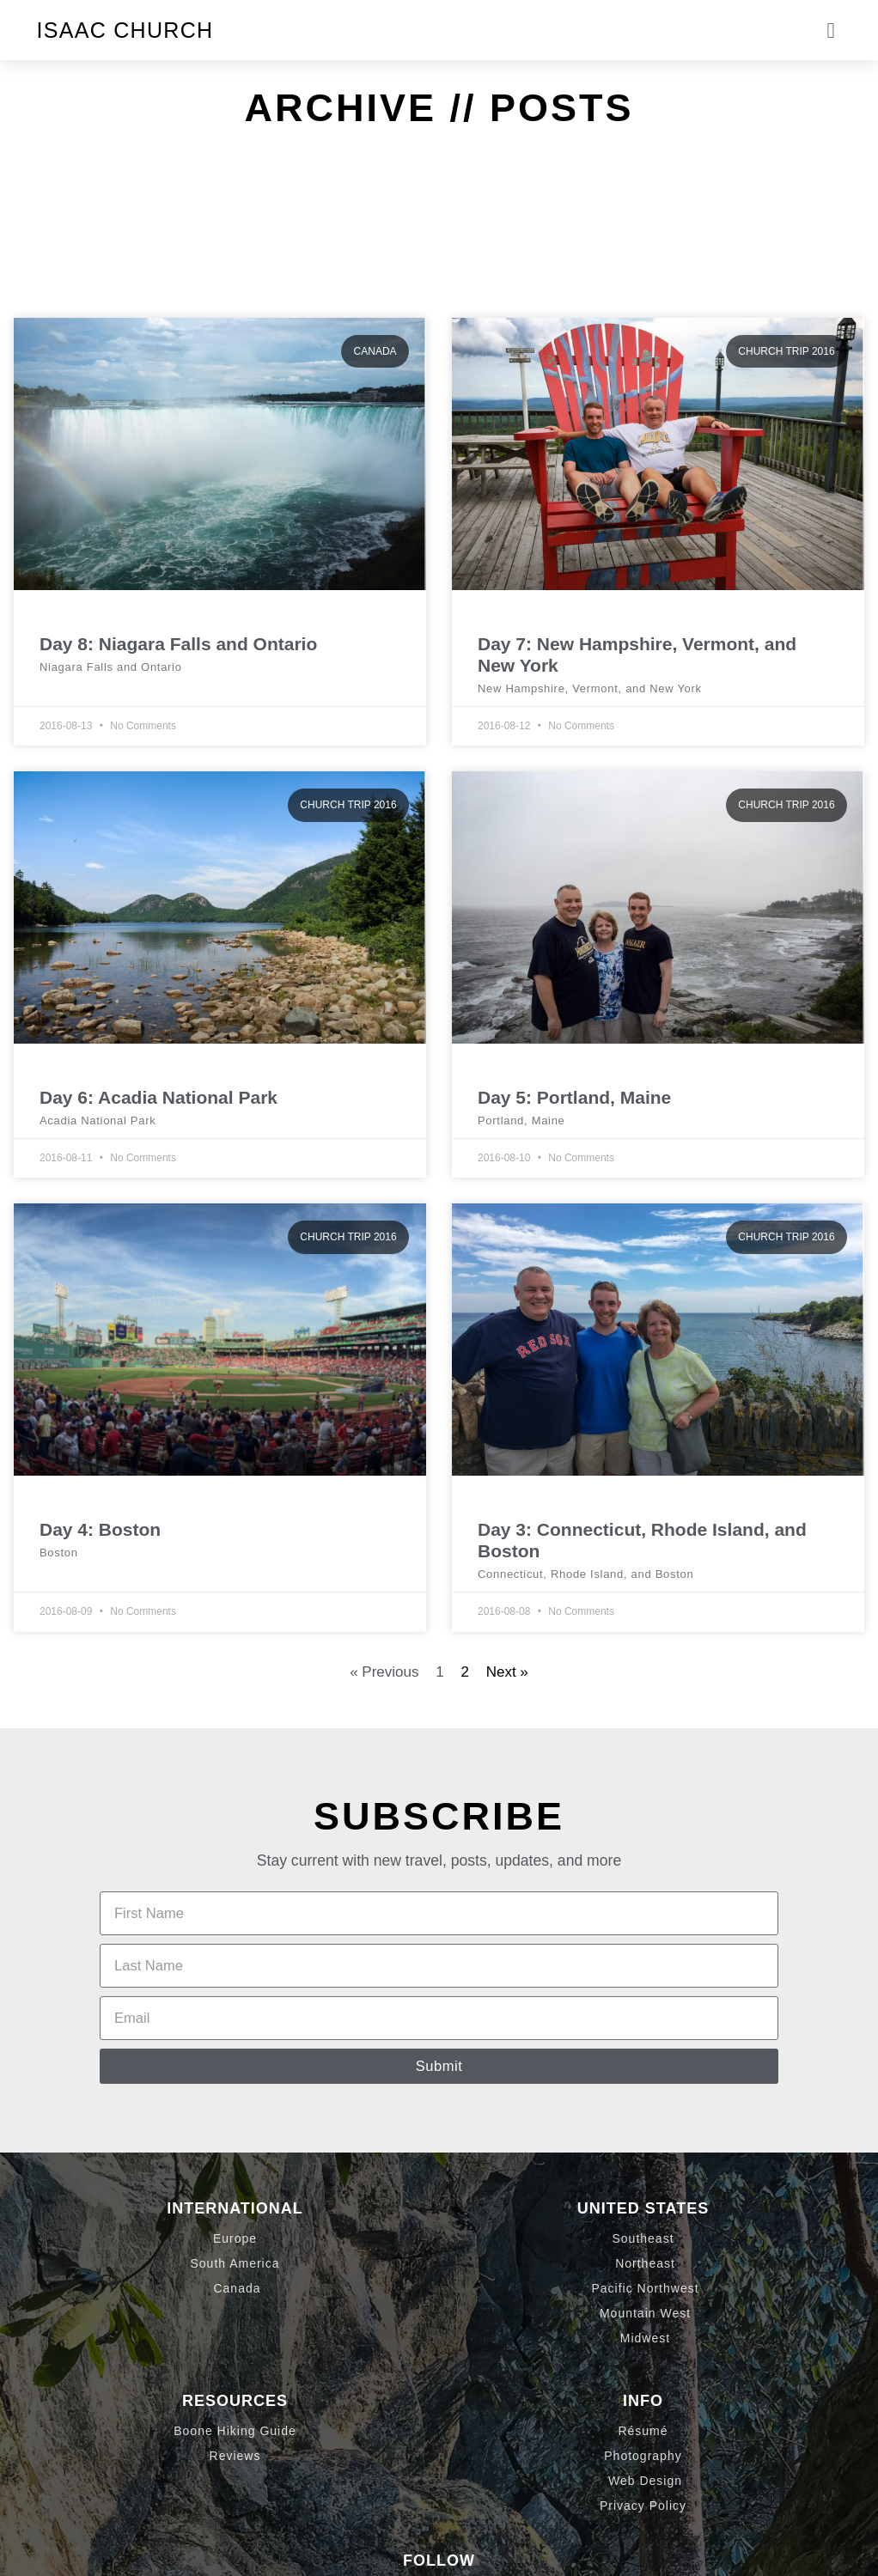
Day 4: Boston (100, 1529)
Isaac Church (125, 30)
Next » (507, 1672)
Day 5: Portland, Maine (574, 1097)
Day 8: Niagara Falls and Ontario (178, 644)
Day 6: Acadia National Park (158, 1097)
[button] (830, 30)
